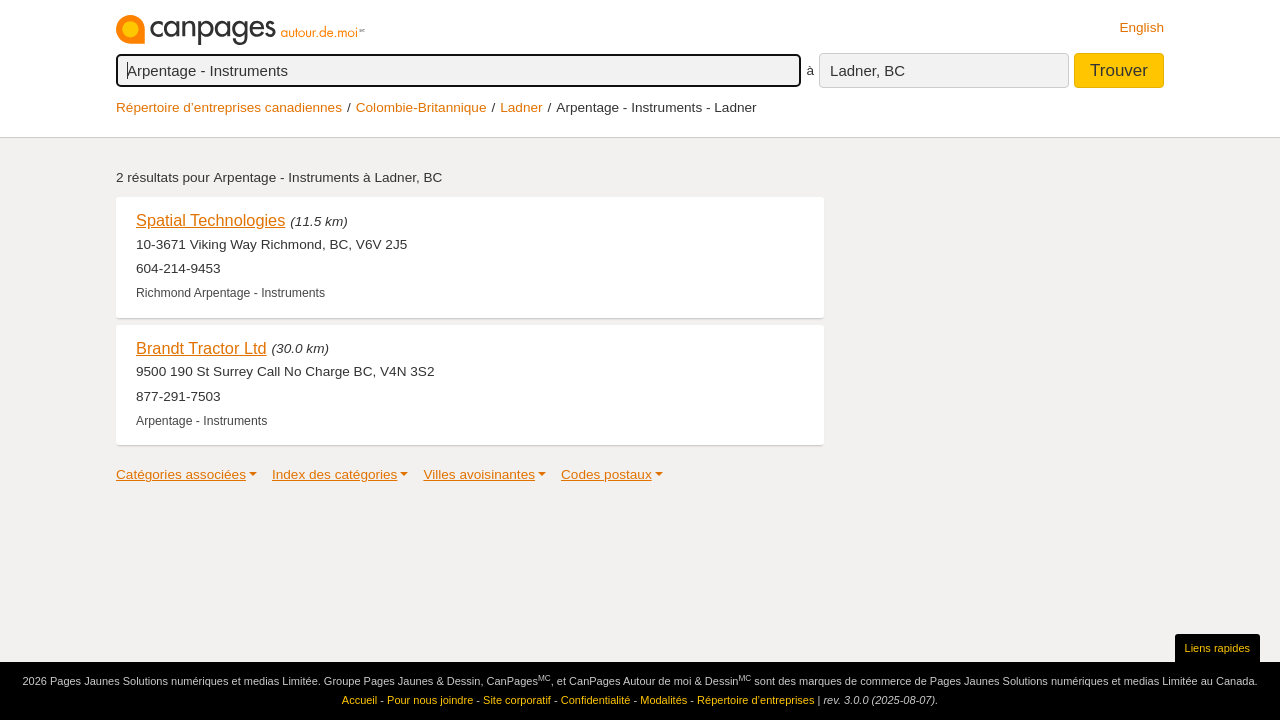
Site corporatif (517, 700)
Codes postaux (606, 474)
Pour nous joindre (430, 700)
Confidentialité (596, 700)
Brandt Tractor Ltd (201, 348)
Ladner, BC (867, 70)
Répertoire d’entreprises (755, 700)
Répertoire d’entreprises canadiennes (229, 107)
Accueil (359, 700)
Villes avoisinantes (479, 474)
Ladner (521, 107)
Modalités (663, 700)
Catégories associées (181, 474)
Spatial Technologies (210, 220)
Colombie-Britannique (421, 107)
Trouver (1119, 70)
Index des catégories (334, 474)
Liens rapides (1217, 648)
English (1141, 27)
